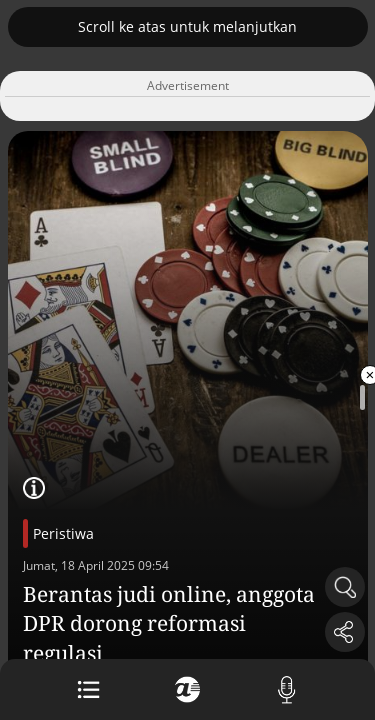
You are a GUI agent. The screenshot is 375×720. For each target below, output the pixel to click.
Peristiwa (63, 533)
